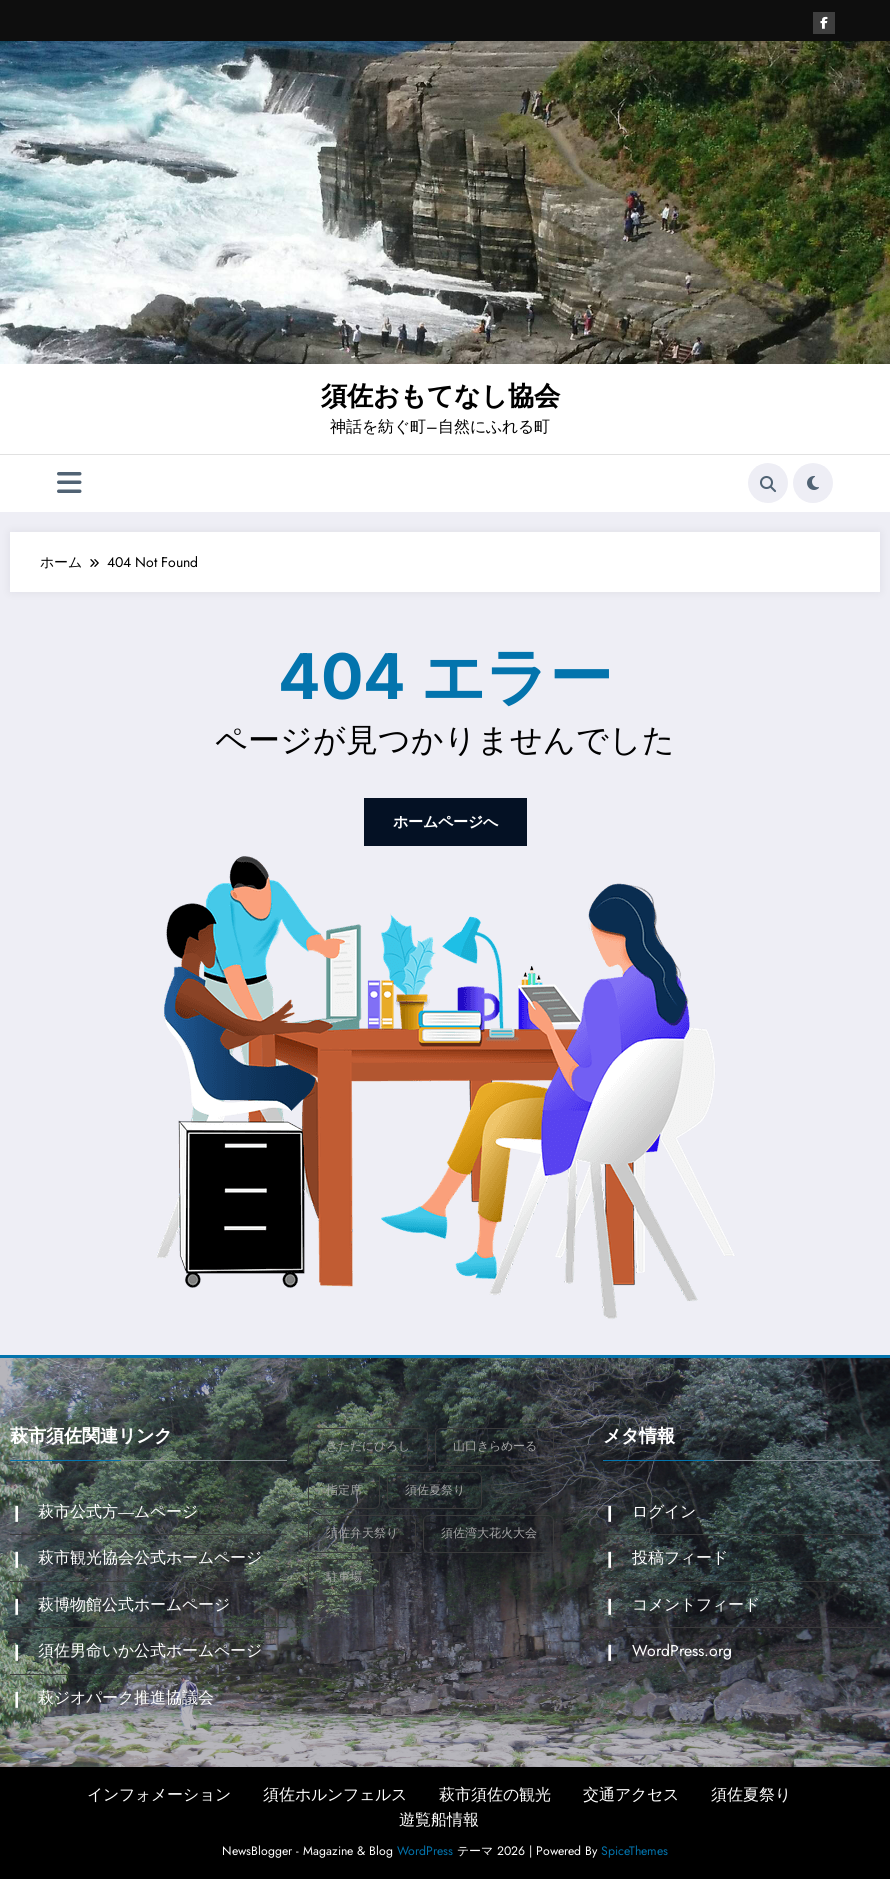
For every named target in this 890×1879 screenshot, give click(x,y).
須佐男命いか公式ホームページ (149, 1648)
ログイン (662, 1509)
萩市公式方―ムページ (117, 1509)
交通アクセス (631, 1790)
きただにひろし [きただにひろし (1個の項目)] (368, 1444)
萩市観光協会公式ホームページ (149, 1555)
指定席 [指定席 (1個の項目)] (344, 1488)
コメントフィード (694, 1601)
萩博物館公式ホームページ (133, 1601)
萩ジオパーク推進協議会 (125, 1694)
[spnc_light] (813, 483)
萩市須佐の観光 (495, 1790)
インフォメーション (159, 1790)
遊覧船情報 (439, 1816)
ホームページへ (445, 820)
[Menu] (69, 482)
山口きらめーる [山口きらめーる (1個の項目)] (495, 1444)
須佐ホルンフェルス (335, 1790)
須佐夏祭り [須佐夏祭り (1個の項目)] (435, 1488)
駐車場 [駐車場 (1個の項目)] (344, 1575)
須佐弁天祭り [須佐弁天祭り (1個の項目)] (362, 1531)
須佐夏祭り (751, 1790)
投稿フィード (678, 1555)
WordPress (425, 1848)
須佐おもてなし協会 (440, 396)
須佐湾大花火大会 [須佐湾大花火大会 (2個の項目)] (489, 1531)
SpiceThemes (634, 1848)
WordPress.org (680, 1648)
